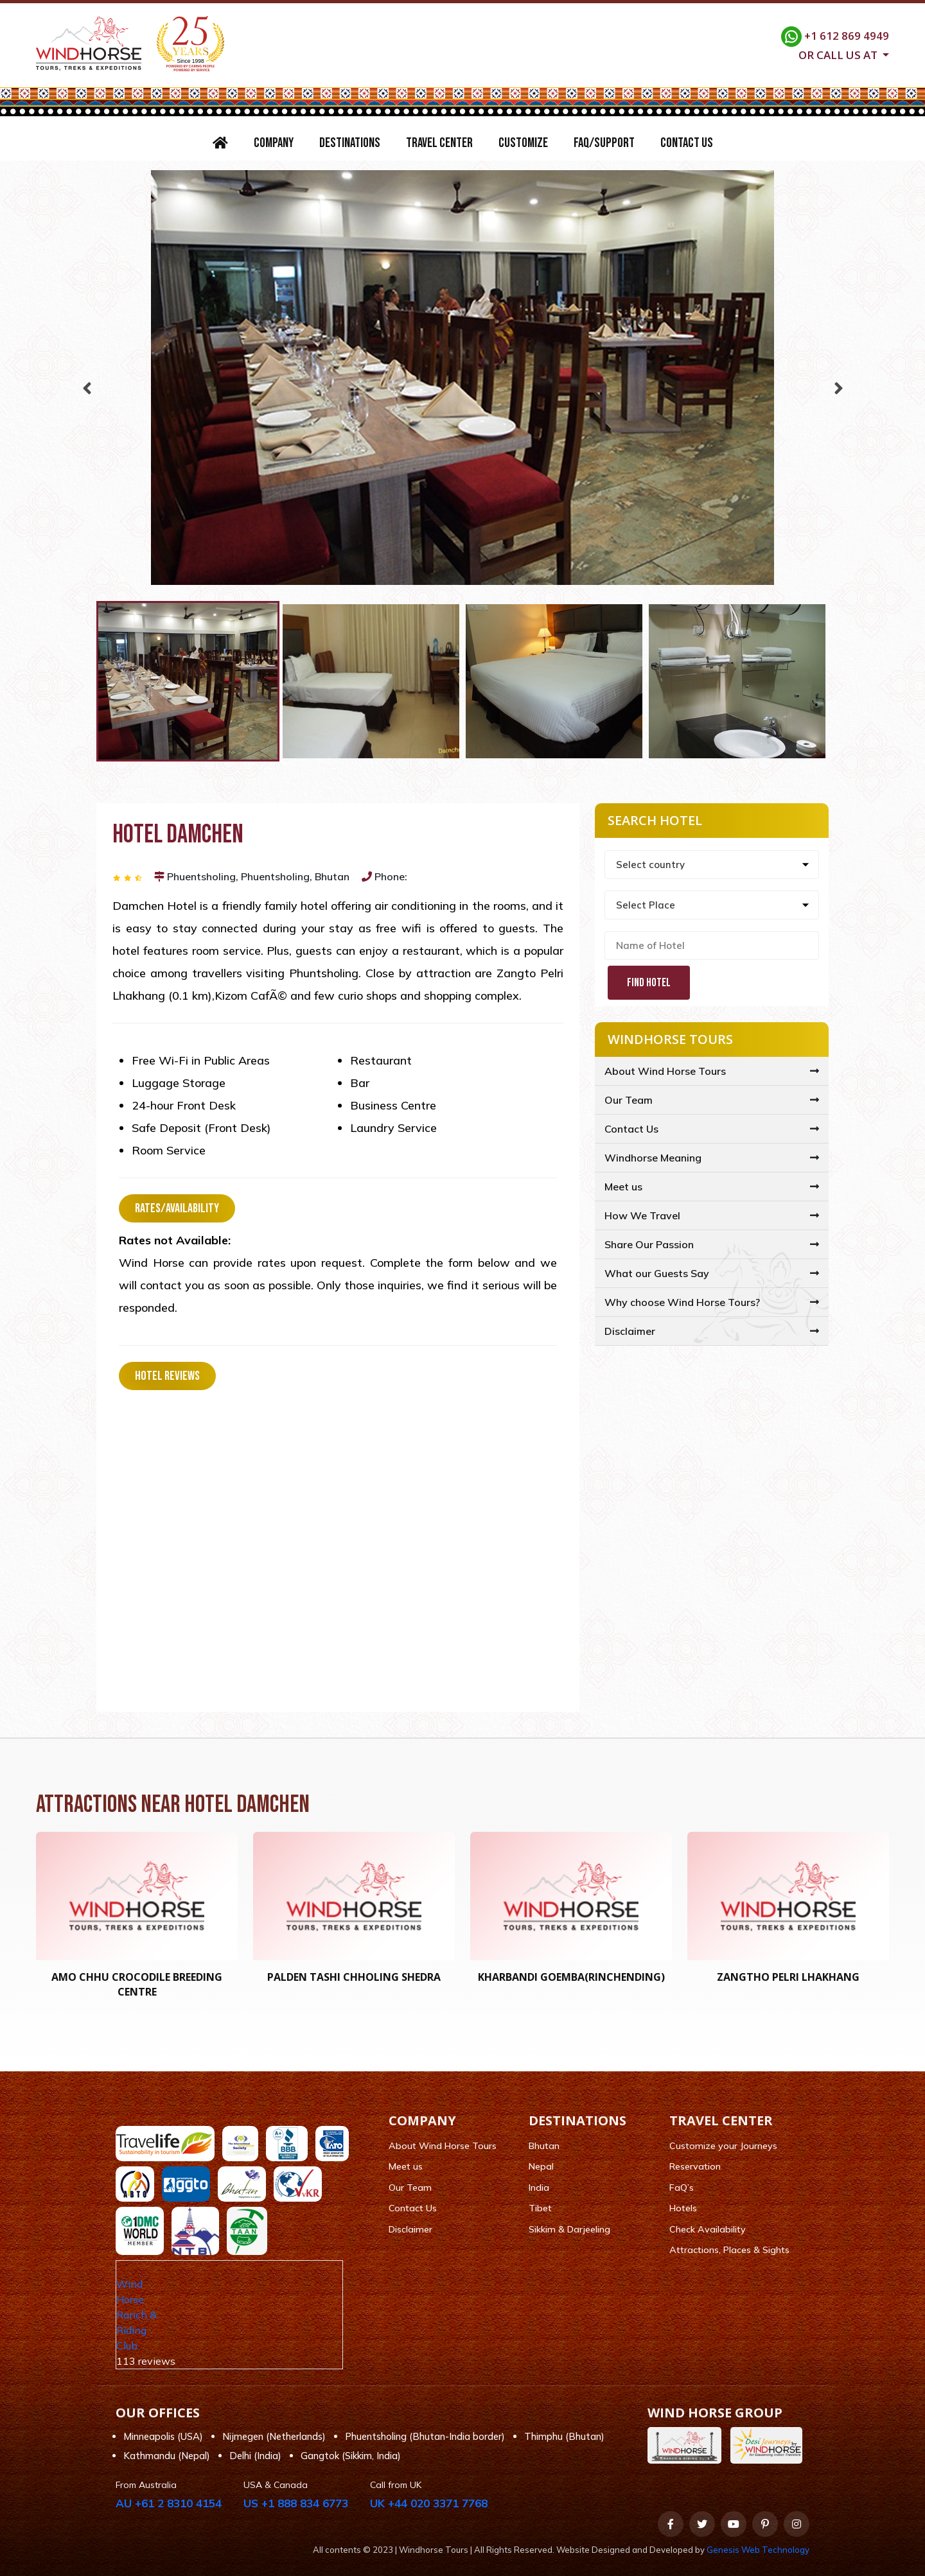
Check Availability (707, 2229)
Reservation (695, 2166)
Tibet (540, 2208)
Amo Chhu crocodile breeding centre (136, 1984)
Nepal (541, 2166)
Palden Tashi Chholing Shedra (354, 1977)
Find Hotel (649, 982)
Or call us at (839, 54)
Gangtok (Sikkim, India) (351, 2456)
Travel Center (439, 143)
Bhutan (544, 2146)
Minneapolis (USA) (163, 2436)
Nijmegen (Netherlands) (274, 2436)
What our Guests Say (656, 1273)
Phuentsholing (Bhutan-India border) (425, 2436)
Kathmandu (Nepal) (166, 2456)
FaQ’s (681, 2187)
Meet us (623, 1186)
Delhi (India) (255, 2456)
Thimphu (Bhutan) (564, 2436)
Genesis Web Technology (758, 2550)
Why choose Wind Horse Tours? (682, 1302)
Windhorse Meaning (652, 1157)
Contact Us (686, 143)
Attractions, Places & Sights (729, 2250)
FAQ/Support (604, 143)
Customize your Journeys (723, 2146)
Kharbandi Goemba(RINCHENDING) (571, 1977)
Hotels (683, 2208)
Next (838, 385)
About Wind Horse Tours (665, 1071)
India (539, 2187)
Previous (86, 385)
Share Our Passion (649, 1244)
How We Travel (642, 1215)
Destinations (349, 143)
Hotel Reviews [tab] (167, 1376)
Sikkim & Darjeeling (569, 2229)
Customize (523, 143)
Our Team (628, 1099)
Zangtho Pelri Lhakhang (788, 1977)
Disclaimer (629, 1331)
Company (274, 143)
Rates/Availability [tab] (177, 1208)
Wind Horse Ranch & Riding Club (136, 2314)
